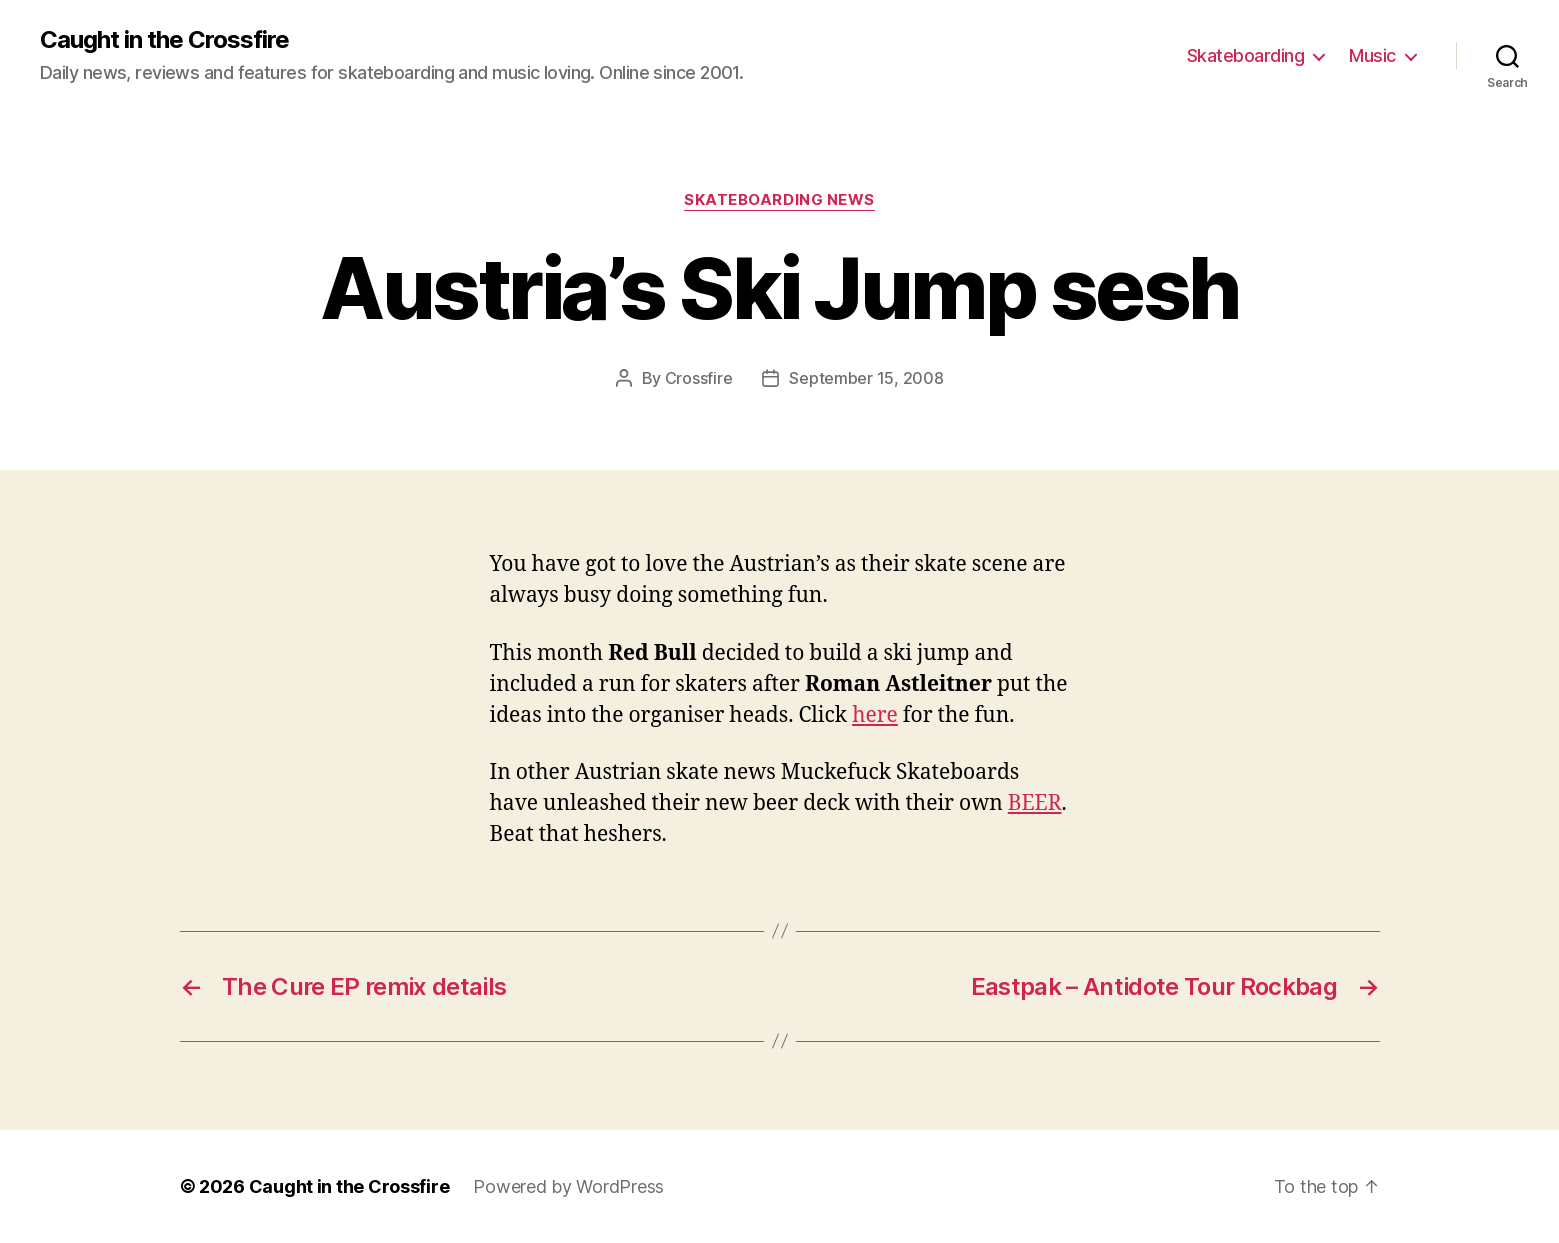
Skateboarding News (779, 200)
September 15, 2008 (866, 378)
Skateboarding (1246, 55)
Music (1372, 55)
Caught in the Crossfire (164, 40)
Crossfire (699, 378)
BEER (1035, 803)
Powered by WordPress (568, 1186)
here (875, 715)
